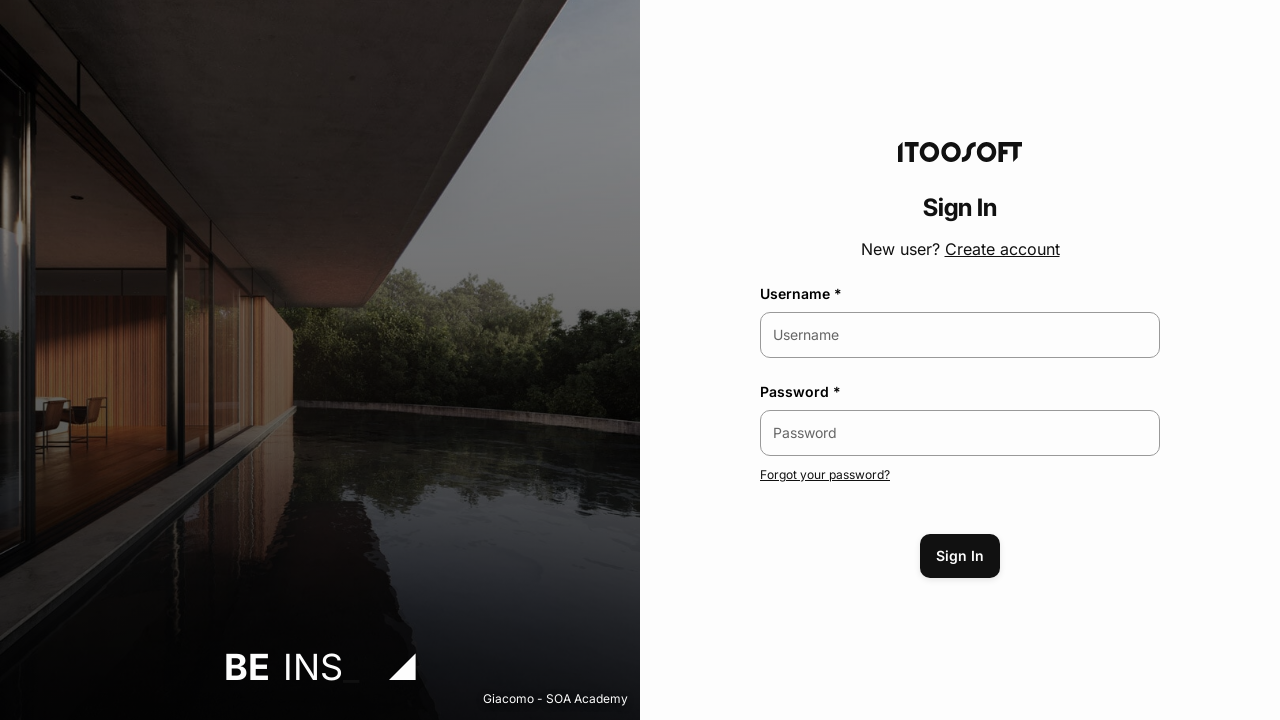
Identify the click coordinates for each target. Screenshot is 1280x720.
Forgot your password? (825, 474)
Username (795, 293)
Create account (1002, 249)
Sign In (960, 555)
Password (794, 391)
